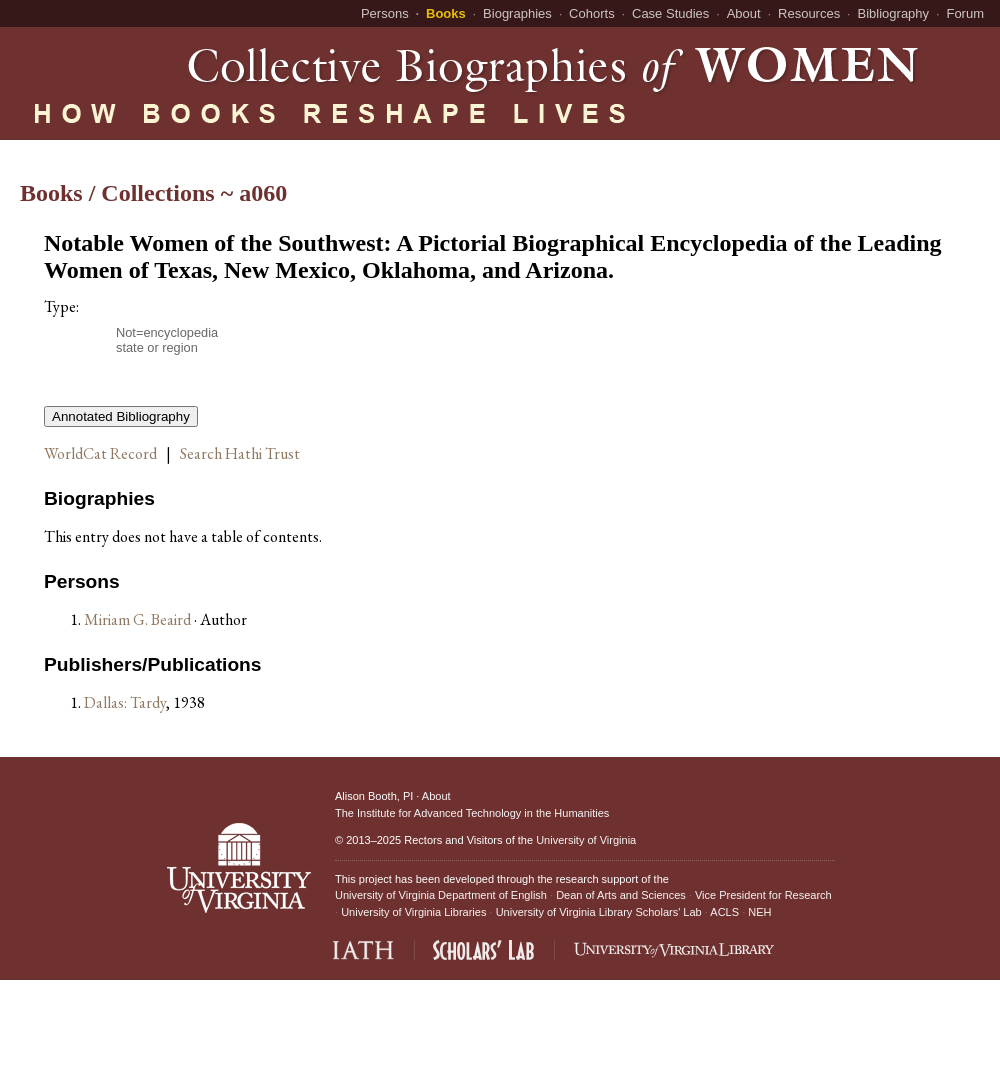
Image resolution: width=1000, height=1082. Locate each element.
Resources (809, 13)
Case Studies (670, 13)
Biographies (517, 13)
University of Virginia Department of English (441, 895)
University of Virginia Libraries (413, 912)
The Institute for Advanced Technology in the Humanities (472, 813)
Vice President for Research (763, 895)
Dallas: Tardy (125, 702)
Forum (965, 13)
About (744, 13)
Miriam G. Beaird (139, 619)
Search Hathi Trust (240, 453)
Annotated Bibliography (121, 416)
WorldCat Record (100, 453)
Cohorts (592, 13)
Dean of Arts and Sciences (621, 895)
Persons (385, 13)
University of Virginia (586, 840)
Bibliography (894, 13)
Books (446, 13)
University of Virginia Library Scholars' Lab (599, 912)
